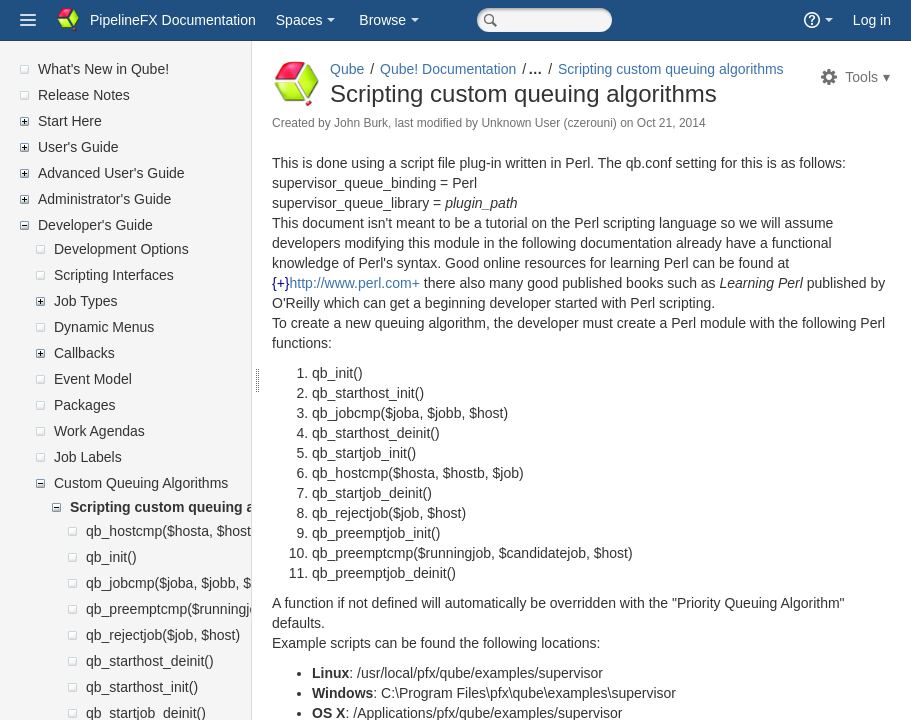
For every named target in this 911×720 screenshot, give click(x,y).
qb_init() (111, 557)
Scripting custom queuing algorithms (194, 507)
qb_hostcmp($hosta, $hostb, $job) (192, 531)
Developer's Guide (95, 225)
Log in (872, 20)
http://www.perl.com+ (403, 320)
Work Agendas (99, 431)
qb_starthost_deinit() (150, 661)
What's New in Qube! (103, 69)
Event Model (93, 379)
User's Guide (78, 147)
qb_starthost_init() (142, 687)
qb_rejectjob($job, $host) (163, 635)
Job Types (86, 301)
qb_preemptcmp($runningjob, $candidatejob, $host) (246, 609)
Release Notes (84, 95)
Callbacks (84, 353)
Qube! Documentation (496, 69)
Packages (84, 405)
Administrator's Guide (104, 199)
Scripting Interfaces (114, 275)
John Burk (409, 140)
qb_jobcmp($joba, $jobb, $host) (184, 583)
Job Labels (88, 457)
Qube (395, 69)
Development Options (121, 249)
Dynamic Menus (104, 327)
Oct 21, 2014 (719, 140)
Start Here (70, 121)
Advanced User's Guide (111, 173)
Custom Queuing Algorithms (141, 483)
